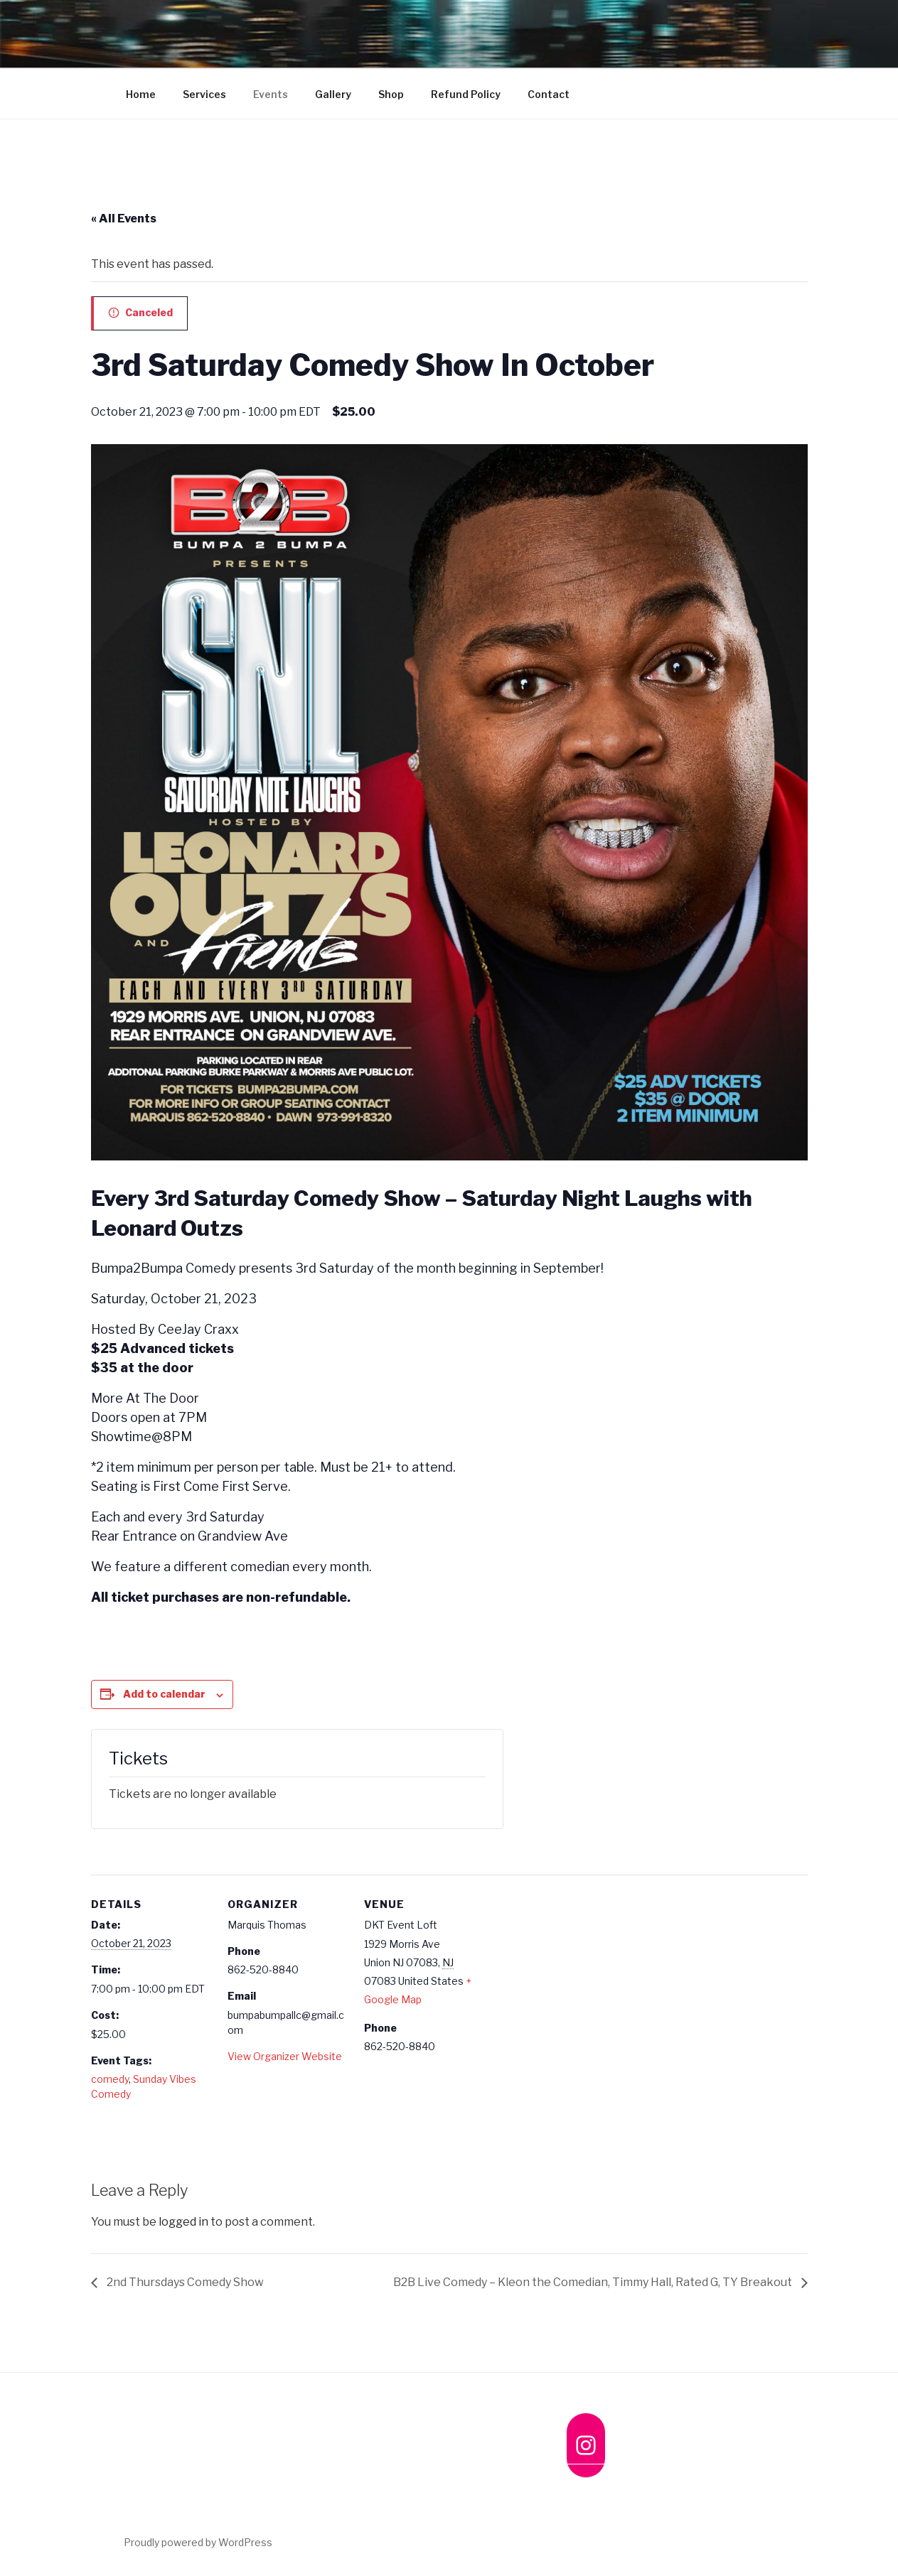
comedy (110, 2079)
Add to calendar (164, 1694)
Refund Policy (466, 94)
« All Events (123, 218)
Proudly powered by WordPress (198, 2542)
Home (141, 94)
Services (204, 94)
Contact (549, 94)
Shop (391, 94)
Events (270, 94)
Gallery (333, 94)
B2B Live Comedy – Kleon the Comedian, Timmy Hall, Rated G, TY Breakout (593, 2282)
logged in (183, 2222)
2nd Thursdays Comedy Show (184, 2282)
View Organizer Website (285, 2056)
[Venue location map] (576, 1972)
